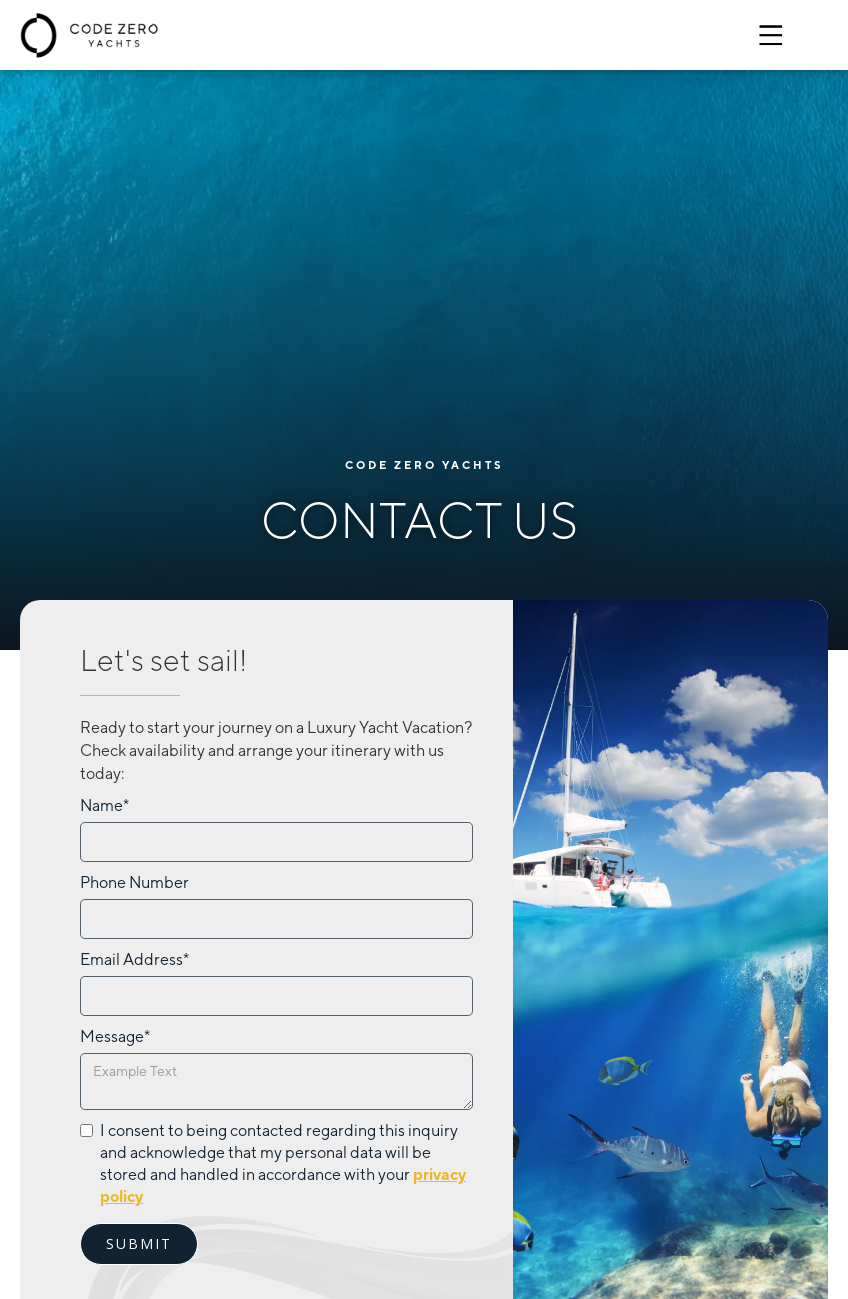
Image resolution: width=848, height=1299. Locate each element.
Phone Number (134, 882)
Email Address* (134, 959)
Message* (115, 1036)
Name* (104, 805)
